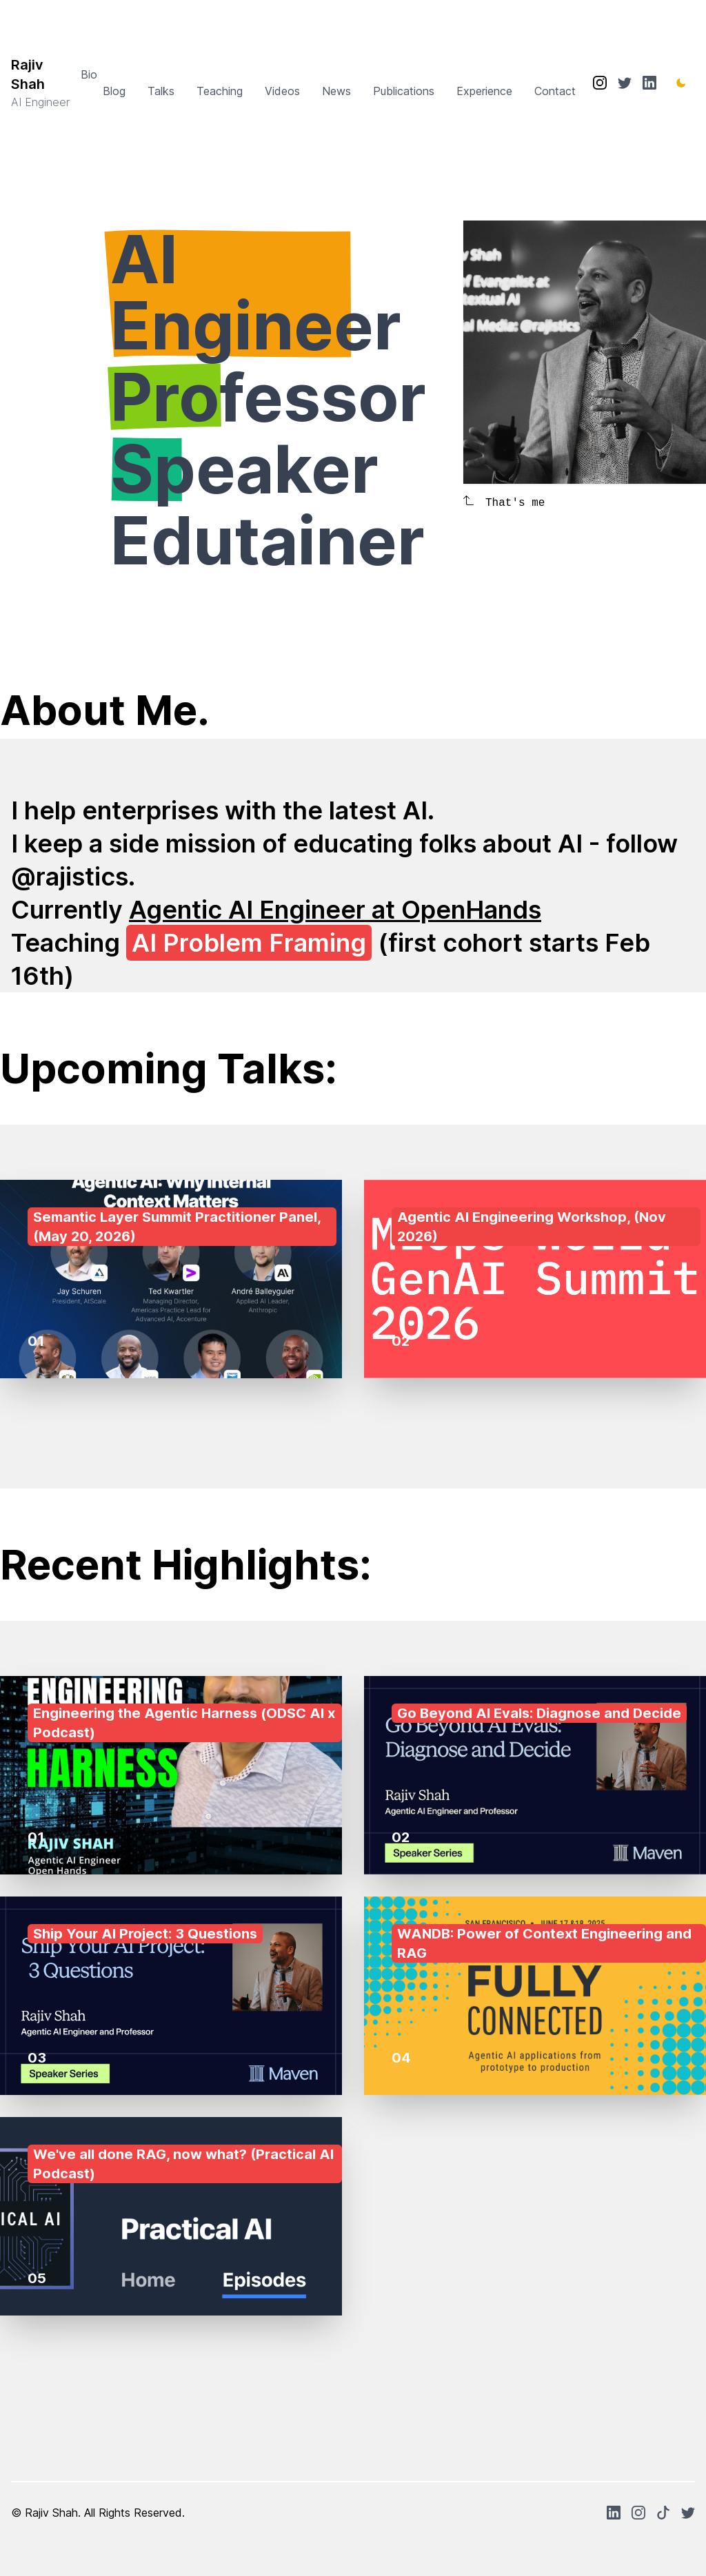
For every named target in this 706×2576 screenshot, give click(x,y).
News (336, 91)
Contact (555, 91)
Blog (114, 91)
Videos (282, 91)
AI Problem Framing (249, 943)
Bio (89, 74)
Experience (484, 91)
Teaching (219, 91)
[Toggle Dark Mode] (681, 82)
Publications (403, 91)
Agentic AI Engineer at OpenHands (335, 910)
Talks (161, 91)
